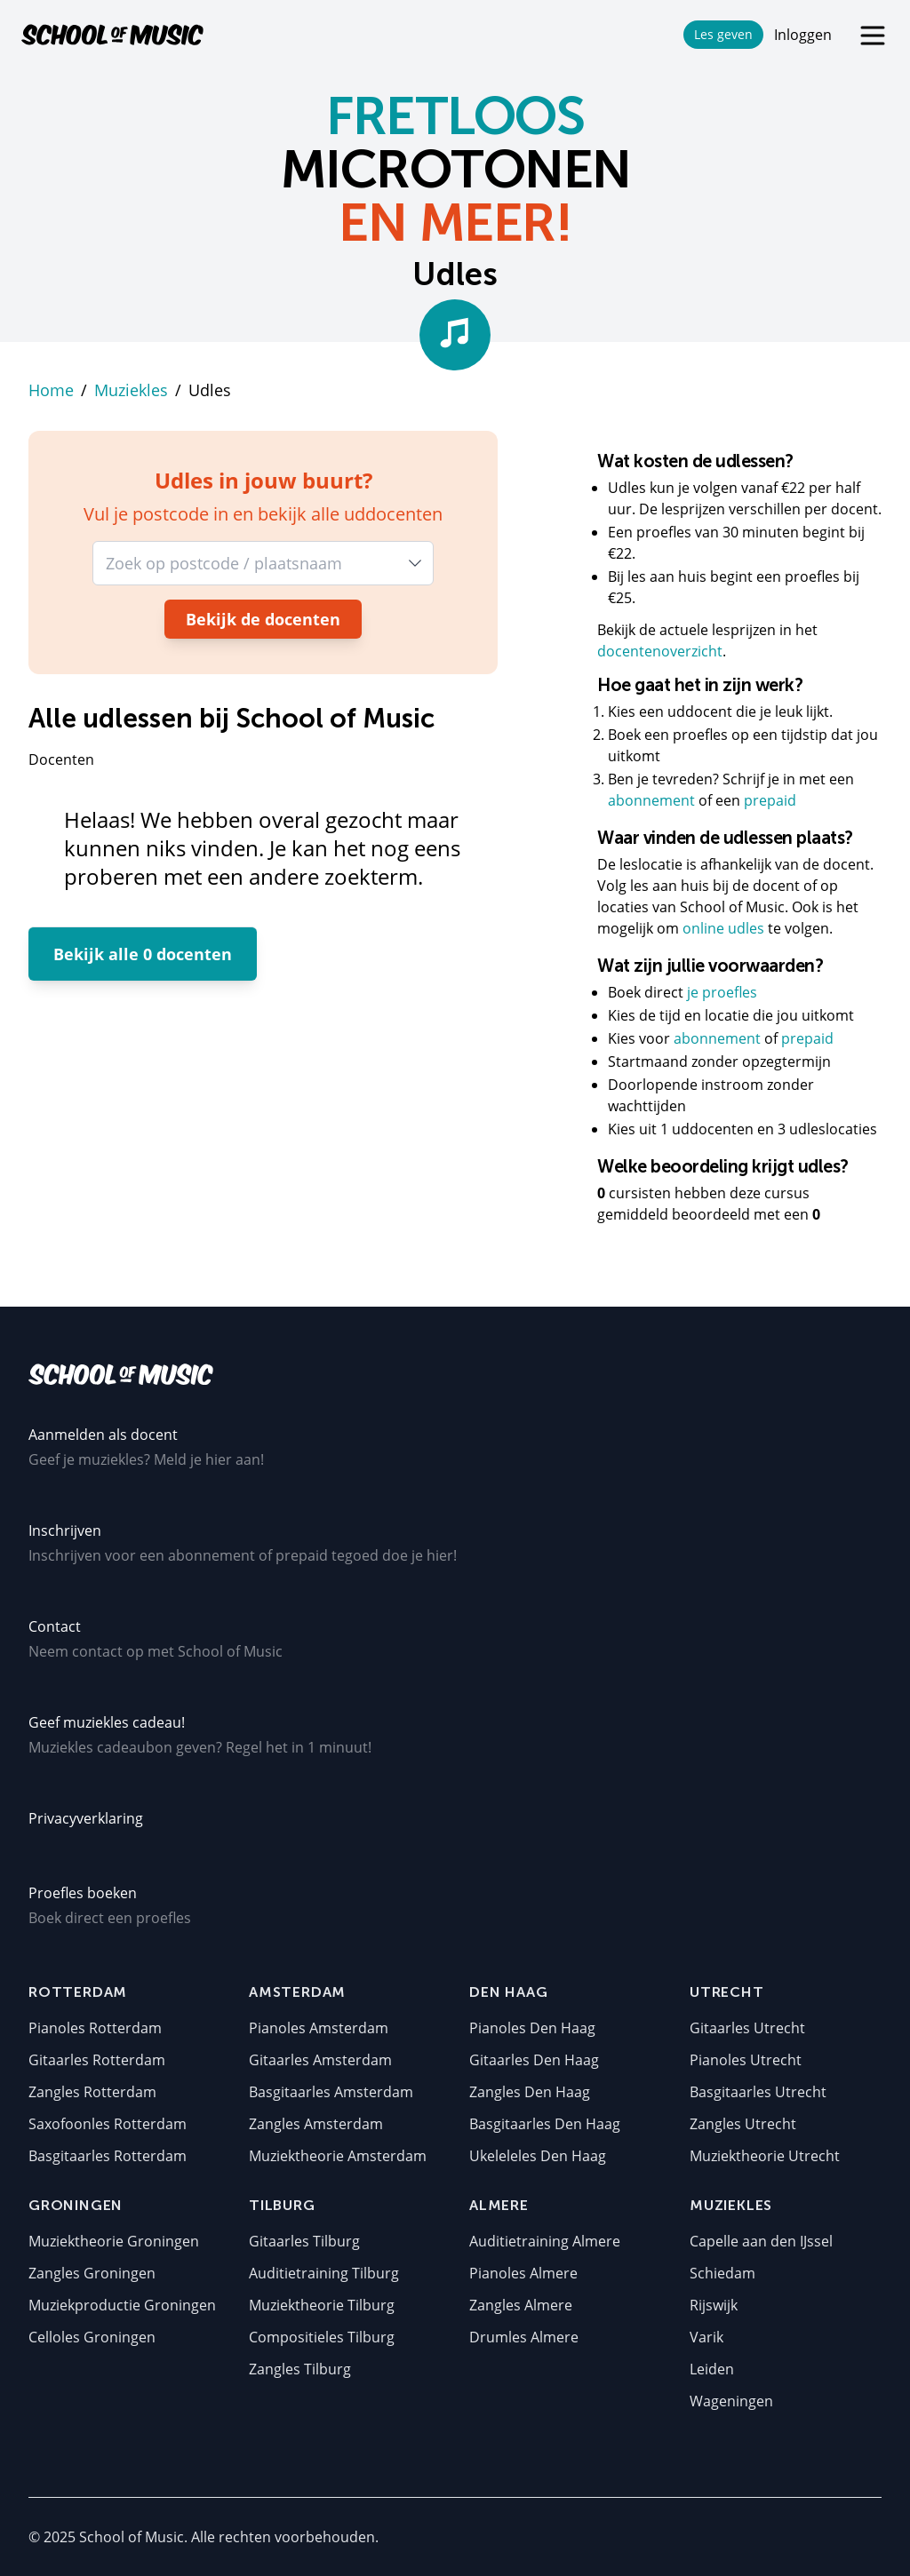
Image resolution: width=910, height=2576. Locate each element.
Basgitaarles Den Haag (544, 2124)
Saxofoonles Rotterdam (107, 2124)
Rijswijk (714, 2305)
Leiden (712, 2369)
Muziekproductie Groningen (122, 2305)
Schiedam (722, 2273)
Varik (706, 2337)
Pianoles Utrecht (746, 2060)
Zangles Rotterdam (92, 2092)
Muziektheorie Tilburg (322, 2305)
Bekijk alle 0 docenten (142, 954)
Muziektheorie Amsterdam (338, 2156)
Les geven (723, 34)
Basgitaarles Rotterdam (107, 2156)
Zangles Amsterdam (316, 2124)
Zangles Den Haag (529, 2092)
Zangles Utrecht (743, 2124)
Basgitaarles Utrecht (758, 2092)
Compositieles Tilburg (322, 2337)
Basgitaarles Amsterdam (331, 2092)
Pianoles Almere (523, 2273)
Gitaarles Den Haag (534, 2060)
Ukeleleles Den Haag (537, 2156)
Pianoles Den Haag (532, 2028)
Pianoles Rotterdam (95, 2028)
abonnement (653, 800)
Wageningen (731, 2401)
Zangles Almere (520, 2305)
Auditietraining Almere (544, 2241)
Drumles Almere (524, 2337)
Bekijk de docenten (263, 619)
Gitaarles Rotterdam (96, 2060)
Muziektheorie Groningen (113, 2241)
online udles (723, 928)
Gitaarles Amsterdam (320, 2060)
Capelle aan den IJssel (761, 2241)
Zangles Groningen (92, 2273)
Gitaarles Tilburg (304, 2241)
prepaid (770, 800)
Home (51, 390)
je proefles (722, 992)
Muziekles (131, 390)
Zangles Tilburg (300, 2369)
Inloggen (803, 34)
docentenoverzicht (659, 651)
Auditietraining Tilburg (324, 2273)
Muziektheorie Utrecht (765, 2156)
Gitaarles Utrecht (747, 2028)
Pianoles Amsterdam (318, 2028)
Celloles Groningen (92, 2337)
